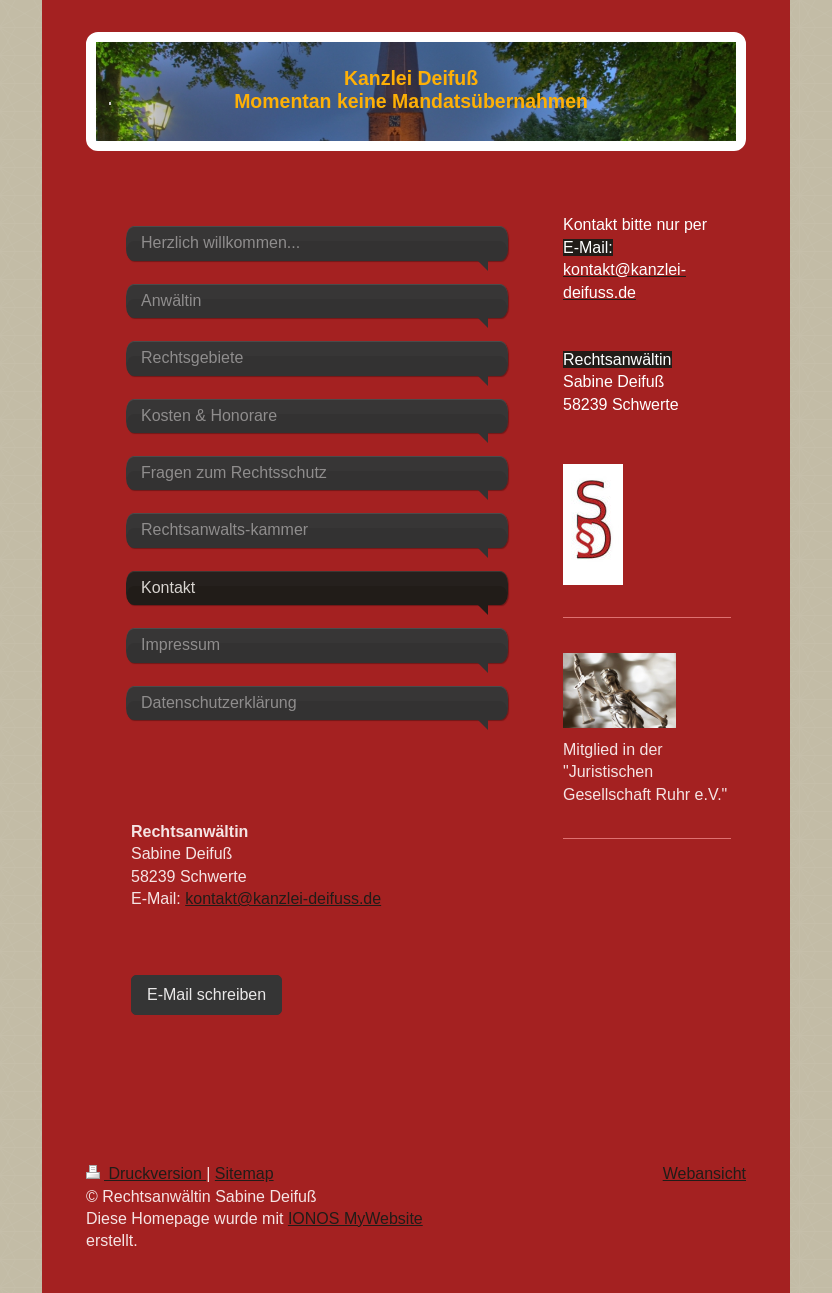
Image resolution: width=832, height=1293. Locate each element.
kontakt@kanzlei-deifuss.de (283, 898)
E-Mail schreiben (206, 994)
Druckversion (146, 1173)
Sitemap (244, 1173)
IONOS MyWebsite (355, 1218)
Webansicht (704, 1173)
